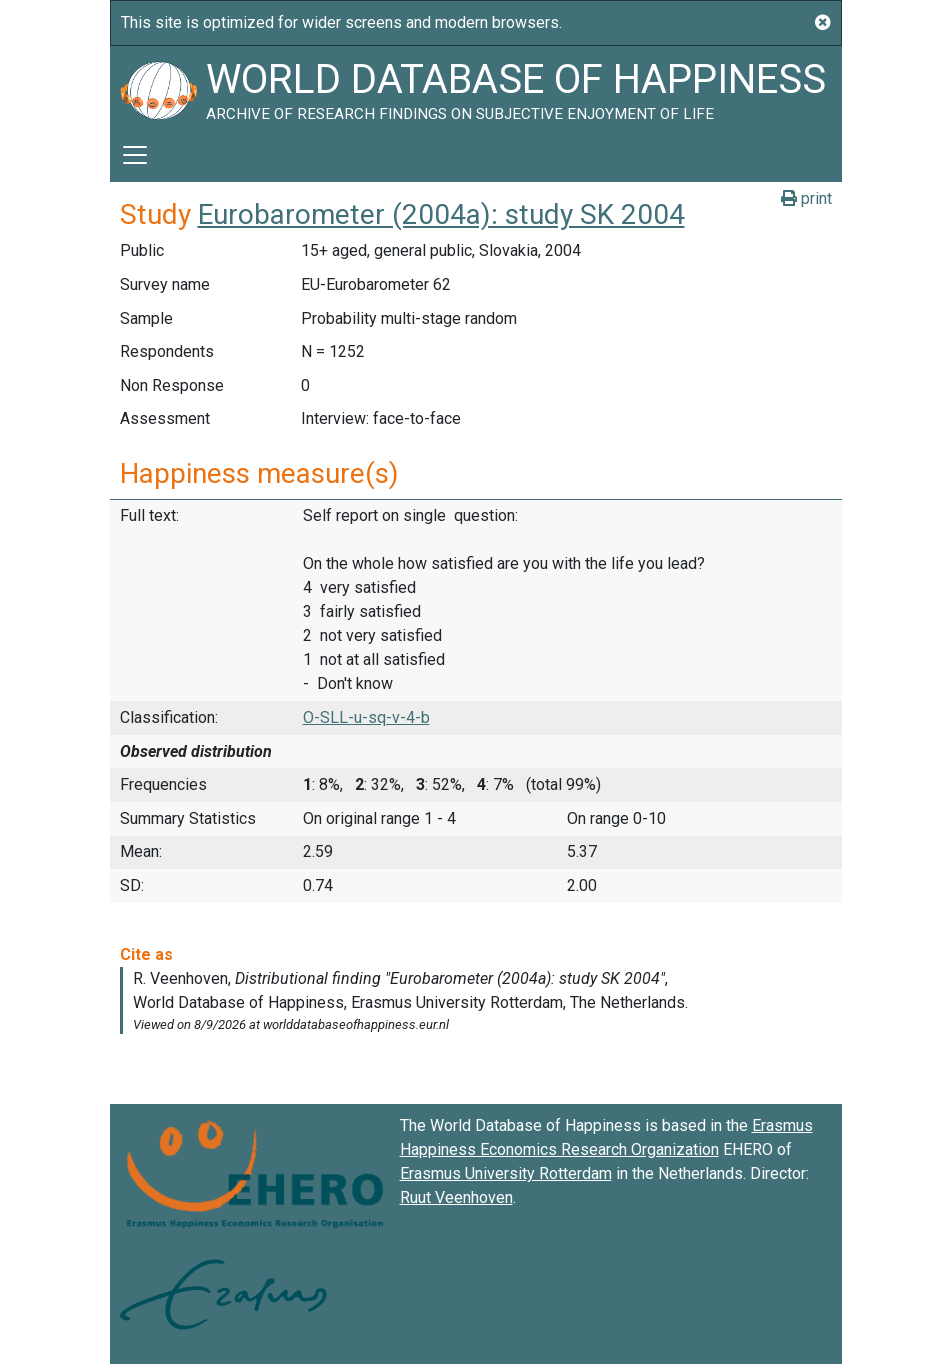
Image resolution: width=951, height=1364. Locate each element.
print (806, 198)
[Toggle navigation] (135, 155)
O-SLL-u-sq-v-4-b (366, 717)
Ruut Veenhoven (456, 1197)
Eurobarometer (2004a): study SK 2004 (441, 214)
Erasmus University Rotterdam (506, 1173)
